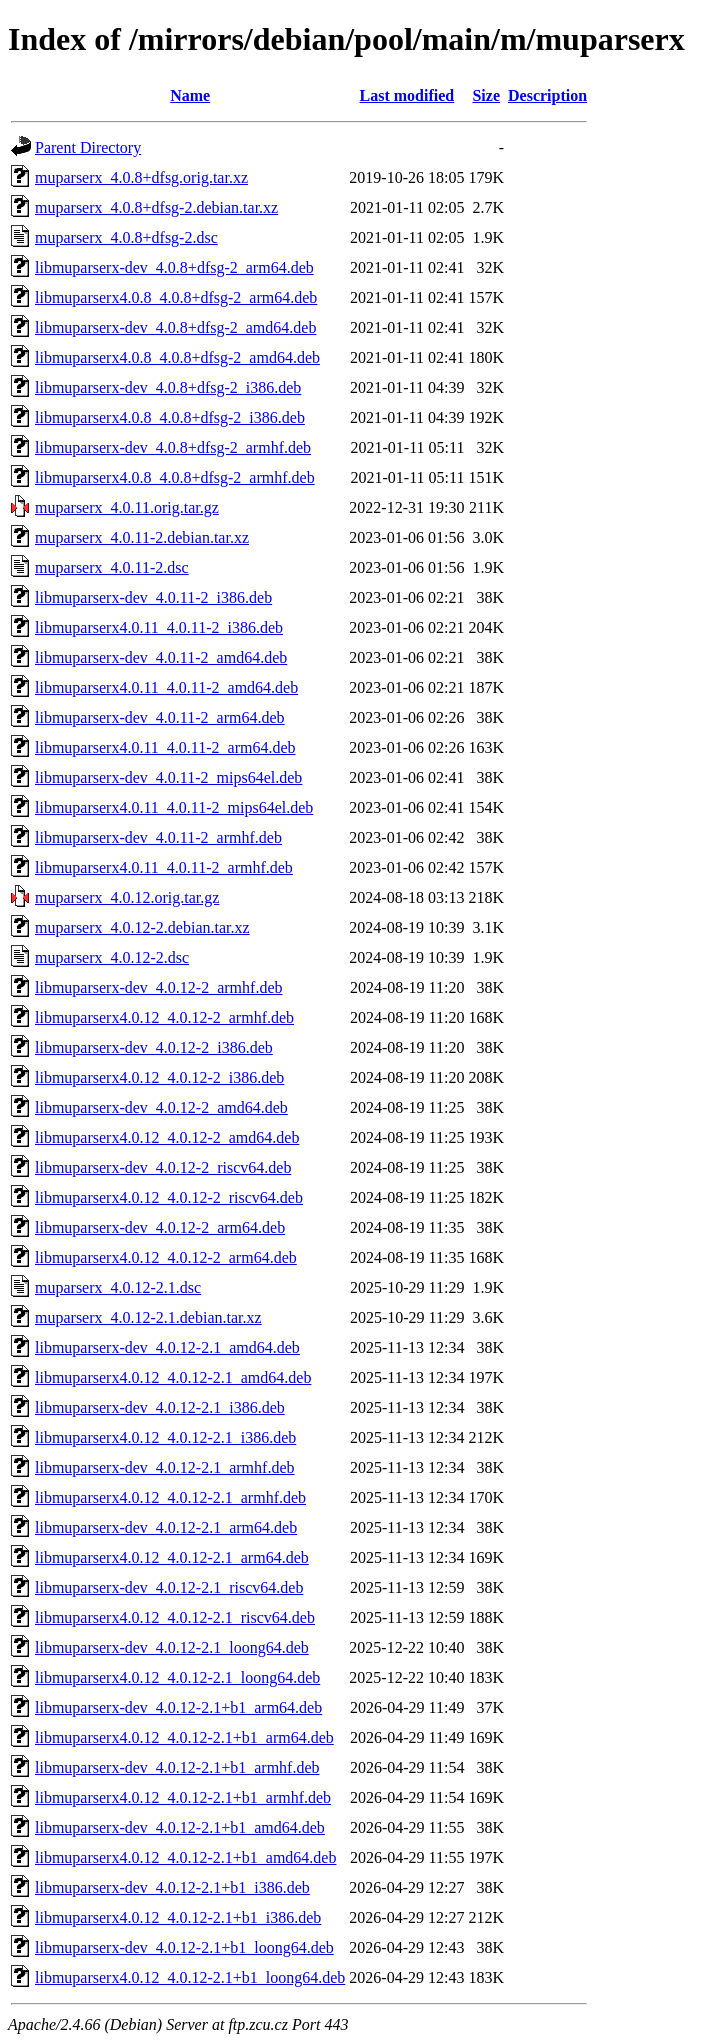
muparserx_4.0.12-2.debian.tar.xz (142, 927)
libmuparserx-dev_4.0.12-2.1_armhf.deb (164, 1467)
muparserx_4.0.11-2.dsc (112, 567)
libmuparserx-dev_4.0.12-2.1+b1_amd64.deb (180, 1827)
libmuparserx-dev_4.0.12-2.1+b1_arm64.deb (178, 1707)
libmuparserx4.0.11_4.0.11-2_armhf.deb (164, 867)
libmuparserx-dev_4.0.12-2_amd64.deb (161, 1107)
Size (486, 95)
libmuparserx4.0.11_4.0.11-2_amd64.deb (166, 687)
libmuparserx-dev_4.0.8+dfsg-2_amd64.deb (175, 327)
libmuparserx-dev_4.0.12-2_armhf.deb (158, 987)
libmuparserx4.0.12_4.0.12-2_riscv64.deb (169, 1197)
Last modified (407, 95)
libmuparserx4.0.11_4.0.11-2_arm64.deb (165, 747)
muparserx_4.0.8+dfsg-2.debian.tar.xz (156, 207)
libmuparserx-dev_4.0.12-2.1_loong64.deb (172, 1647)
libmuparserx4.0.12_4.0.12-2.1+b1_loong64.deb (190, 1977)
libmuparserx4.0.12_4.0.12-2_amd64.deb (167, 1137)
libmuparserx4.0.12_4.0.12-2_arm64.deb (166, 1257)
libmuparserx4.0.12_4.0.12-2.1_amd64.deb (173, 1377)
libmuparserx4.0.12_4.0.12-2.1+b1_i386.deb (178, 1917)
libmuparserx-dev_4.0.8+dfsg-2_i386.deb (168, 387)
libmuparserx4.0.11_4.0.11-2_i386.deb (159, 627)
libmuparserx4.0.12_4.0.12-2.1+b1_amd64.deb (185, 1857)
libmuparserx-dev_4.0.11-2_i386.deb (153, 597)
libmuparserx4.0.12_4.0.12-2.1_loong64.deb (177, 1677)
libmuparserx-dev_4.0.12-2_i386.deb (154, 1047)
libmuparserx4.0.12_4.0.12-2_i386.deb (159, 1077)
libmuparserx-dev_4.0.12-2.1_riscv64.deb (169, 1587)
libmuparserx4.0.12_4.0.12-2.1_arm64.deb (172, 1557)
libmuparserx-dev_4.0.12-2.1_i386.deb (160, 1407)
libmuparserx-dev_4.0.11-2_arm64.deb (160, 717)
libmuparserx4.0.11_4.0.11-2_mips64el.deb (174, 807)
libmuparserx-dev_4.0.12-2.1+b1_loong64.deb (184, 1947)
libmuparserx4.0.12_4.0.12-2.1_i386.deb (165, 1437)
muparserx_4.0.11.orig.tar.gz (127, 507)
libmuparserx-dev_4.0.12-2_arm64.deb (160, 1227)
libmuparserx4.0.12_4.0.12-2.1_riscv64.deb (175, 1617)
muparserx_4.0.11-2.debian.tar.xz (142, 537)
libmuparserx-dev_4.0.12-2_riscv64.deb (163, 1167)
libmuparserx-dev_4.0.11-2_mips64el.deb (168, 777)
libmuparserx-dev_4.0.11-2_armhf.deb (158, 837)
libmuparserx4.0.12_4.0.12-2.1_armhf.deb (170, 1497)
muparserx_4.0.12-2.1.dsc (118, 1287)
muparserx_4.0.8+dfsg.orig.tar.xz (141, 177)
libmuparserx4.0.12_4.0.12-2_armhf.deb (164, 1017)
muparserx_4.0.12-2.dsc (112, 957)
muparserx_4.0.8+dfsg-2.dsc (126, 237)
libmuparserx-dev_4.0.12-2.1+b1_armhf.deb (177, 1767)
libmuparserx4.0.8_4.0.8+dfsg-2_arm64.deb (176, 297)
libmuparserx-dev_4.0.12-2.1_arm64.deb (166, 1527)
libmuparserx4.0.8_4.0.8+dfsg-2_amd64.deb (177, 357)
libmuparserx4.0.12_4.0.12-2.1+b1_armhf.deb (183, 1797)
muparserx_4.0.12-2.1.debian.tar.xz (148, 1317)
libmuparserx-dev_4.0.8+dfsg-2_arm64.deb (174, 267)
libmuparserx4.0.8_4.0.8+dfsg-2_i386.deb (170, 417)
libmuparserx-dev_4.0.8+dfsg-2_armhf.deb (173, 447)
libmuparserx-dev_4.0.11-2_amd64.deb (161, 657)
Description (547, 95)
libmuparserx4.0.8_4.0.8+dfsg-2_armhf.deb (175, 477)
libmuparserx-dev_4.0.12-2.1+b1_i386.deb (172, 1887)
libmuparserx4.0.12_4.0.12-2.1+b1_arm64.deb (184, 1737)
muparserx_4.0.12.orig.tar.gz (127, 897)
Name (190, 95)
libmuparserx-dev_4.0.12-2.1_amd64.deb (167, 1347)
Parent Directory (88, 147)
